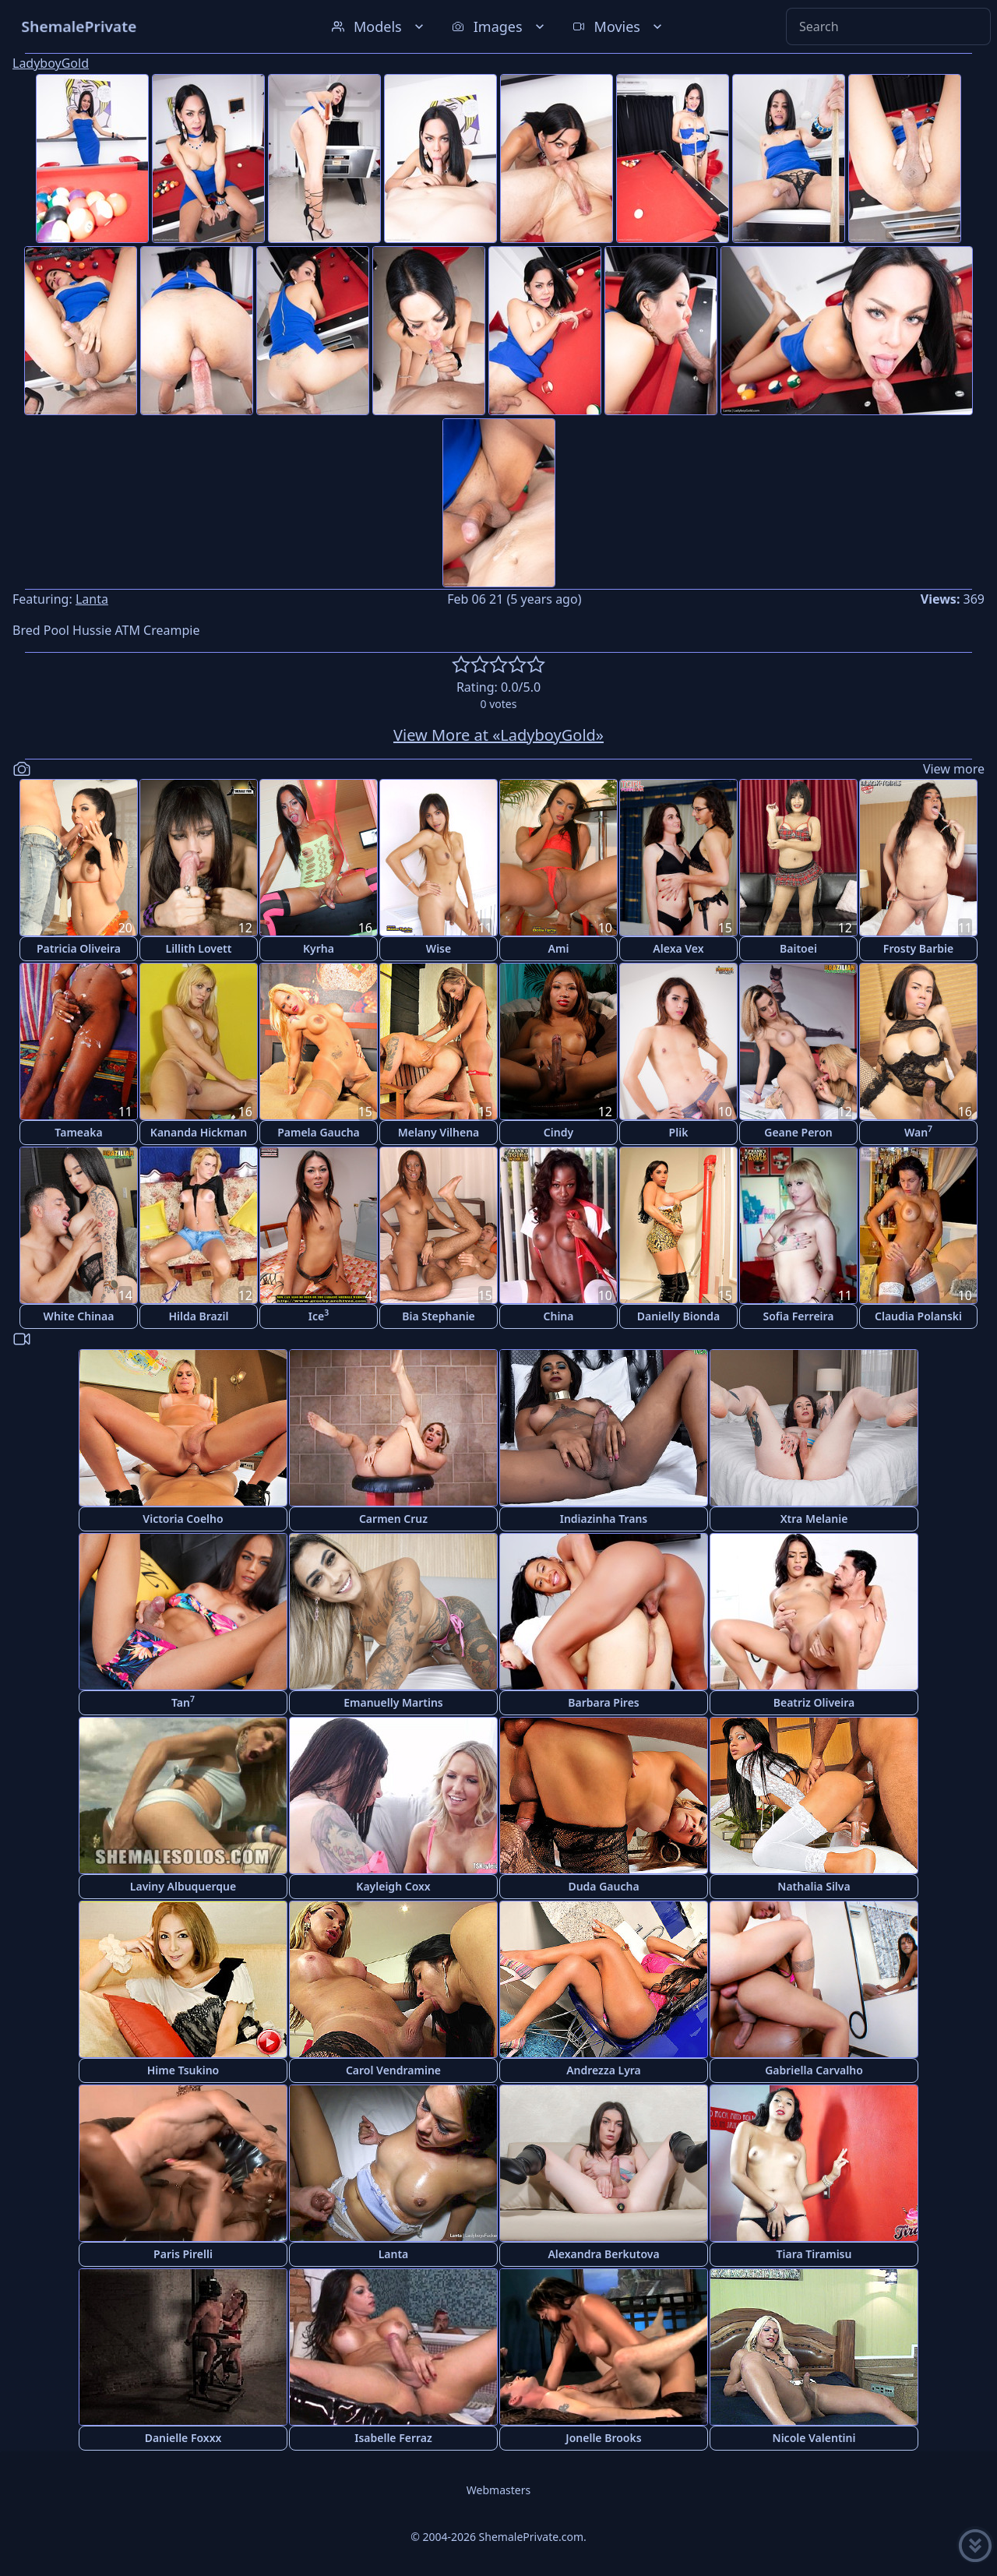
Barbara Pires (603, 1702)
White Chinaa (79, 1316)
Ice (318, 1315)
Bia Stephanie (438, 1316)
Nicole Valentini (814, 2437)
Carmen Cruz (393, 1518)
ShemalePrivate (79, 26)
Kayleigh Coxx (393, 1886)
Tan (183, 1701)
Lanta (92, 599)
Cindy (558, 1132)
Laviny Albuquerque (183, 1886)
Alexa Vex (678, 948)
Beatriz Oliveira (813, 1702)
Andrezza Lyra (603, 2070)
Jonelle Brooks (603, 2437)
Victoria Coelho (183, 1518)
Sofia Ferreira (798, 1316)
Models (379, 26)
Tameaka (78, 1132)
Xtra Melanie (814, 1518)
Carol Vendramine (393, 2070)
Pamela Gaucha (318, 1132)
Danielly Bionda (678, 1316)
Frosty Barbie (918, 948)
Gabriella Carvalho (814, 2070)
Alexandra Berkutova (603, 2254)
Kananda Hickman (198, 1132)
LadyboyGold (50, 63)
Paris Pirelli (183, 2254)
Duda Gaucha (603, 1886)
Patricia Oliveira (79, 948)
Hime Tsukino (183, 2070)
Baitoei (798, 948)
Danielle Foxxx (183, 2437)
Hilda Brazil (198, 1316)
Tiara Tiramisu (814, 2254)
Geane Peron (798, 1132)
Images (500, 26)
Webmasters (498, 2490)
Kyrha (318, 948)
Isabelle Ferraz (393, 2437)
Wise (438, 948)
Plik (679, 1132)
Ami (558, 948)
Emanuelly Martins (392, 1702)
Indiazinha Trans (604, 1518)
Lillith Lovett (199, 948)
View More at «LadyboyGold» (498, 734)
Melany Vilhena (439, 1132)
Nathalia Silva (813, 1886)
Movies (618, 26)
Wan (918, 1131)
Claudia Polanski (918, 1316)
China (559, 1316)
